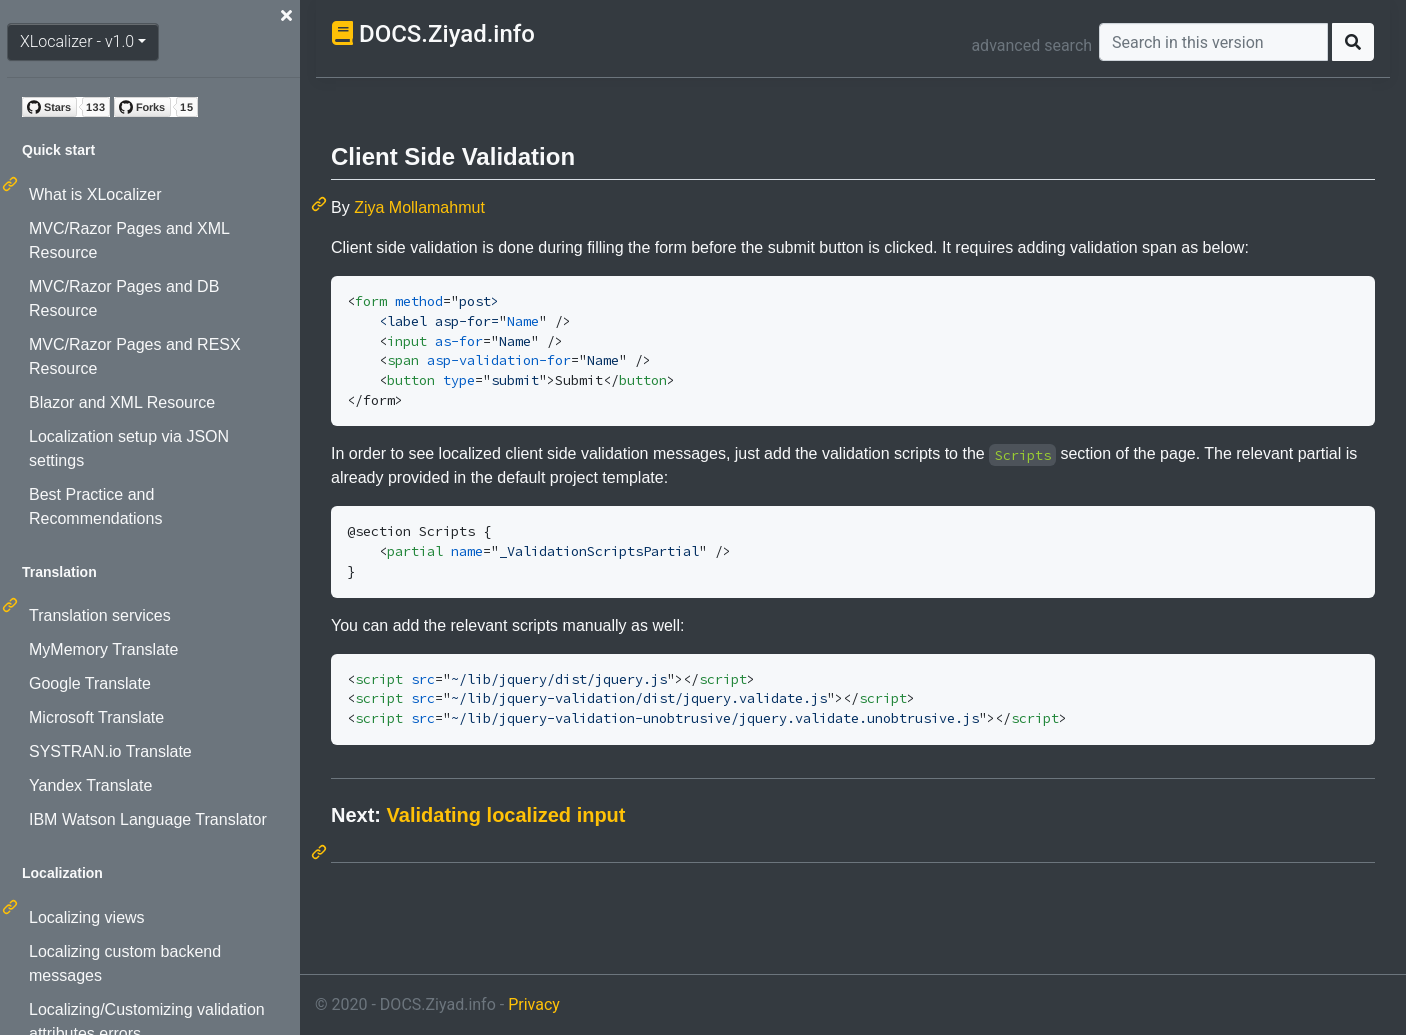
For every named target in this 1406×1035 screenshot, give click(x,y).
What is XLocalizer (95, 194)
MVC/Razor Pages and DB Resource (124, 298)
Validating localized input (506, 815)
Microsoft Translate (96, 717)
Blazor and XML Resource (122, 402)
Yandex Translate (90, 785)
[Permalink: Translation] (12, 605)
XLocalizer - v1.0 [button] (77, 41)
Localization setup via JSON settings (129, 448)
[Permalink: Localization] (12, 907)
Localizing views (87, 917)
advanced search (1031, 45)
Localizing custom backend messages (125, 963)
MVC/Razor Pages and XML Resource (129, 240)
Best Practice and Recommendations (95, 506)
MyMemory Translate (103, 649)
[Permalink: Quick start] (12, 184)
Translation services (100, 615)
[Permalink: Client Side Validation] (321, 204)
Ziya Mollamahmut (419, 207)
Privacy (534, 1004)
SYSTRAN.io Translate (110, 751)
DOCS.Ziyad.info (447, 34)
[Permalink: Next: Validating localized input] (321, 852)
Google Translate (90, 683)
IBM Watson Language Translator (148, 819)
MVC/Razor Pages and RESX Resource (135, 356)
